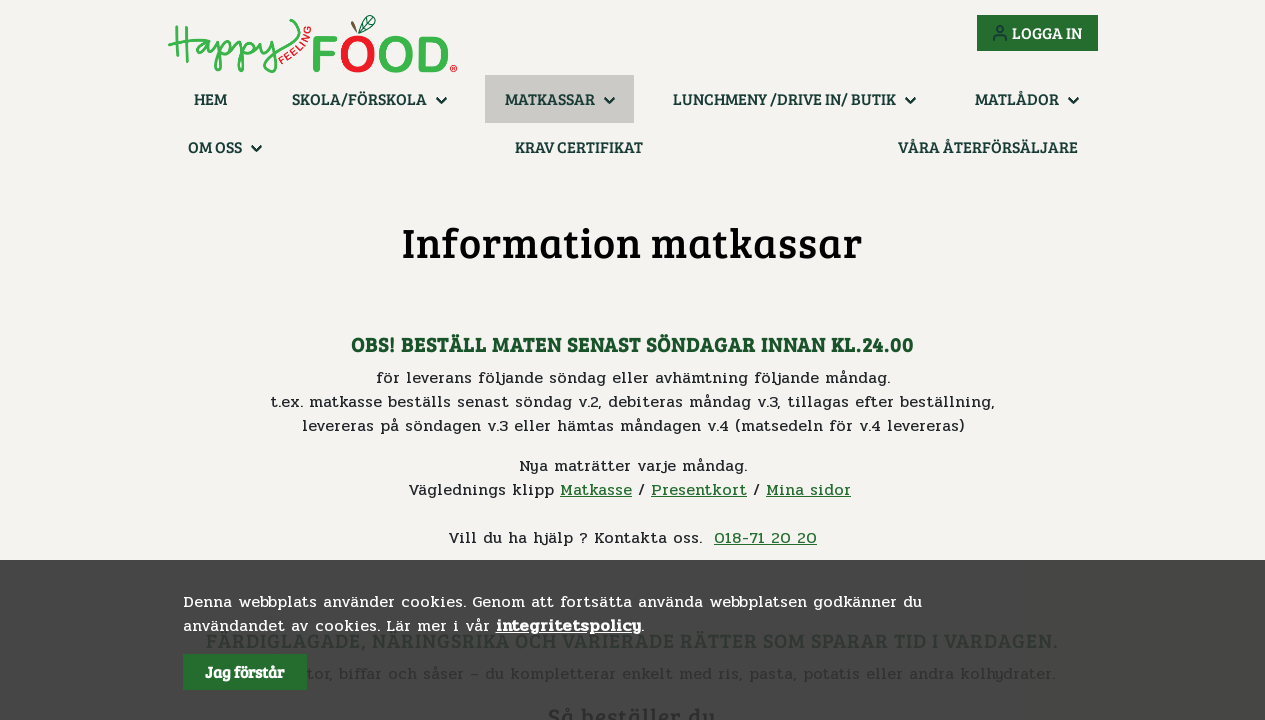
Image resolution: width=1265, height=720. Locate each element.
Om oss (215, 146)
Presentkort (699, 489)
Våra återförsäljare (988, 146)
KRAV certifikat (579, 146)
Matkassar (550, 98)
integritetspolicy (568, 625)
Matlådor (1017, 98)
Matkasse (596, 489)
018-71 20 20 (765, 537)
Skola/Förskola (359, 98)
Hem (210, 98)
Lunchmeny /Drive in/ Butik (784, 98)
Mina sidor (808, 489)
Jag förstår (244, 671)
